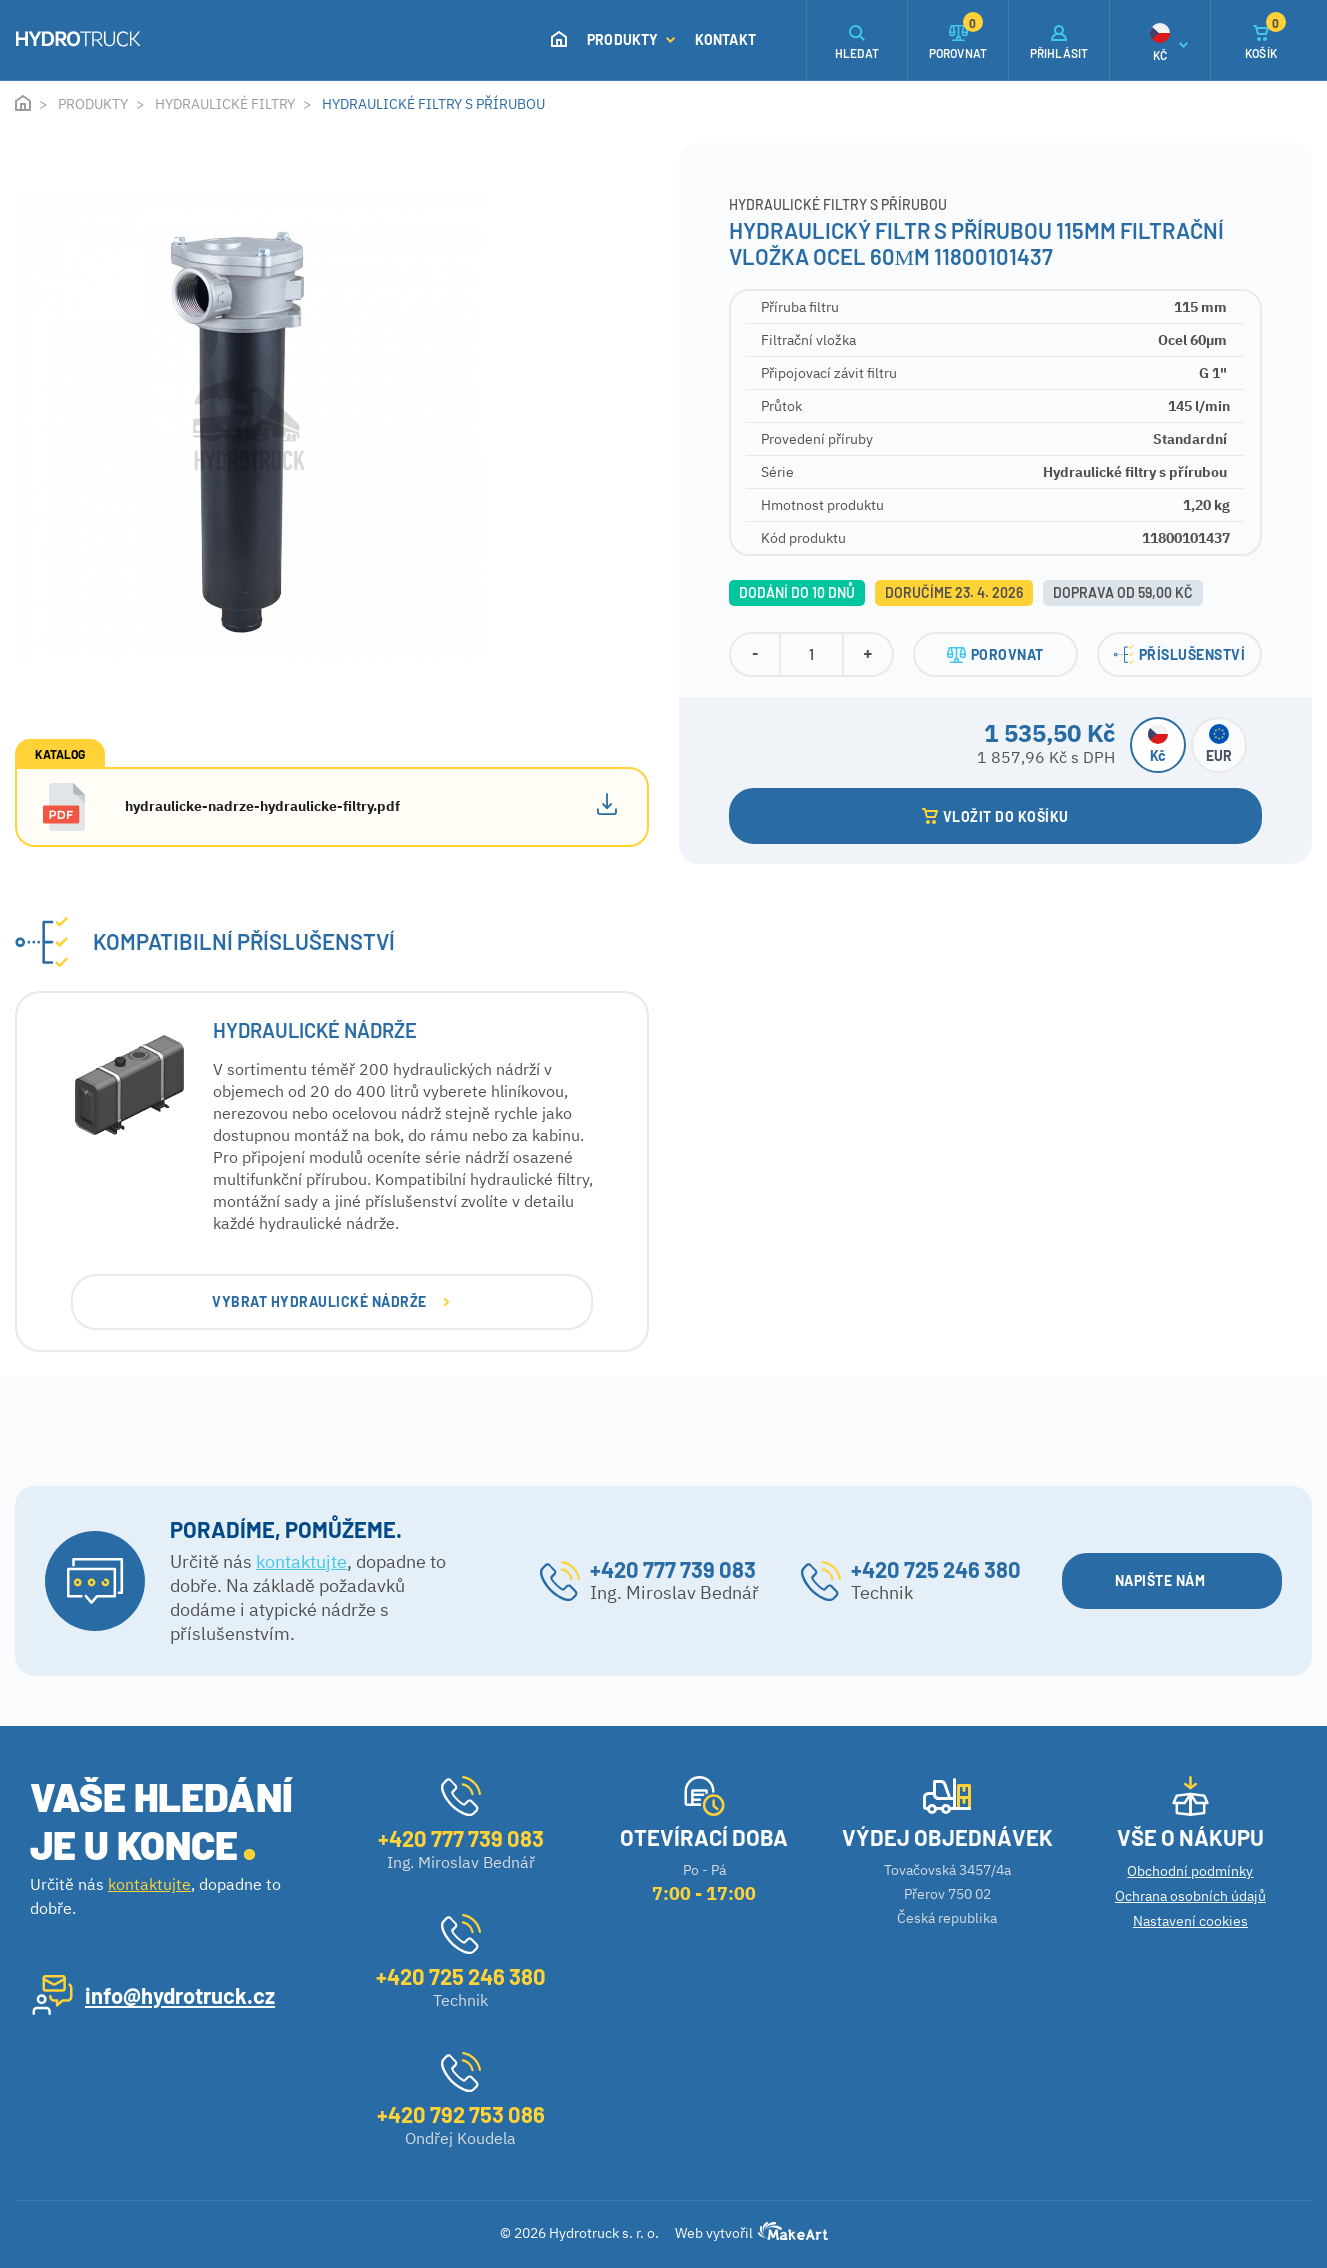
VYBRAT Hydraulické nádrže (330, 1301)
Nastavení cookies (1190, 1921)
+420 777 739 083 (673, 1569)
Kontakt (725, 39)
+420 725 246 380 (936, 1569)
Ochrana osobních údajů (1190, 1896)
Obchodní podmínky (1190, 1871)
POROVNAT (995, 654)
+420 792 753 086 (461, 2114)
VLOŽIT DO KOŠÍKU (995, 816)
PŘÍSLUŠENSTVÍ (1179, 654)
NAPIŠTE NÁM (1171, 1580)
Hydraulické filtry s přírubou (433, 104)
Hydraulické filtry (225, 104)
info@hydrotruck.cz (180, 1995)
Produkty (631, 39)
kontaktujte (301, 1561)
